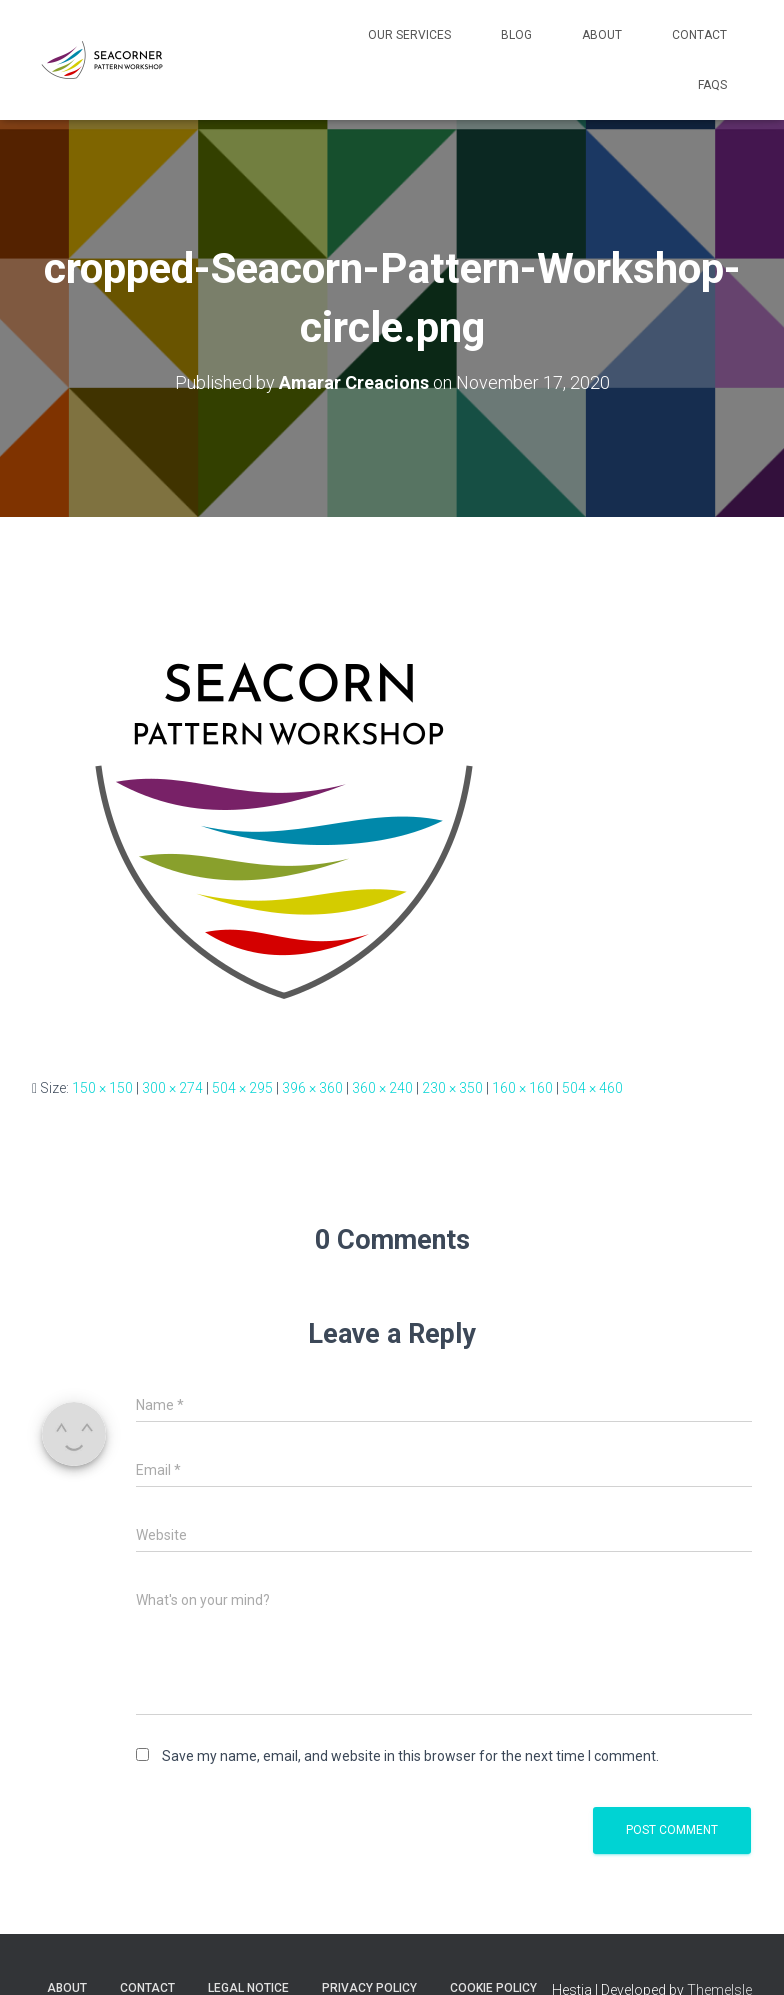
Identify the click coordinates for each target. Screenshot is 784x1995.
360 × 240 (382, 1088)
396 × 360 (312, 1088)
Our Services (409, 35)
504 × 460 (592, 1088)
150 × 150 (102, 1088)
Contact (699, 35)
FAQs (712, 85)
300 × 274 (172, 1088)
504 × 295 (242, 1088)
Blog (516, 35)
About (602, 35)
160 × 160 (522, 1088)
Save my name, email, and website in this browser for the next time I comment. (410, 1756)
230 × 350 (452, 1088)
